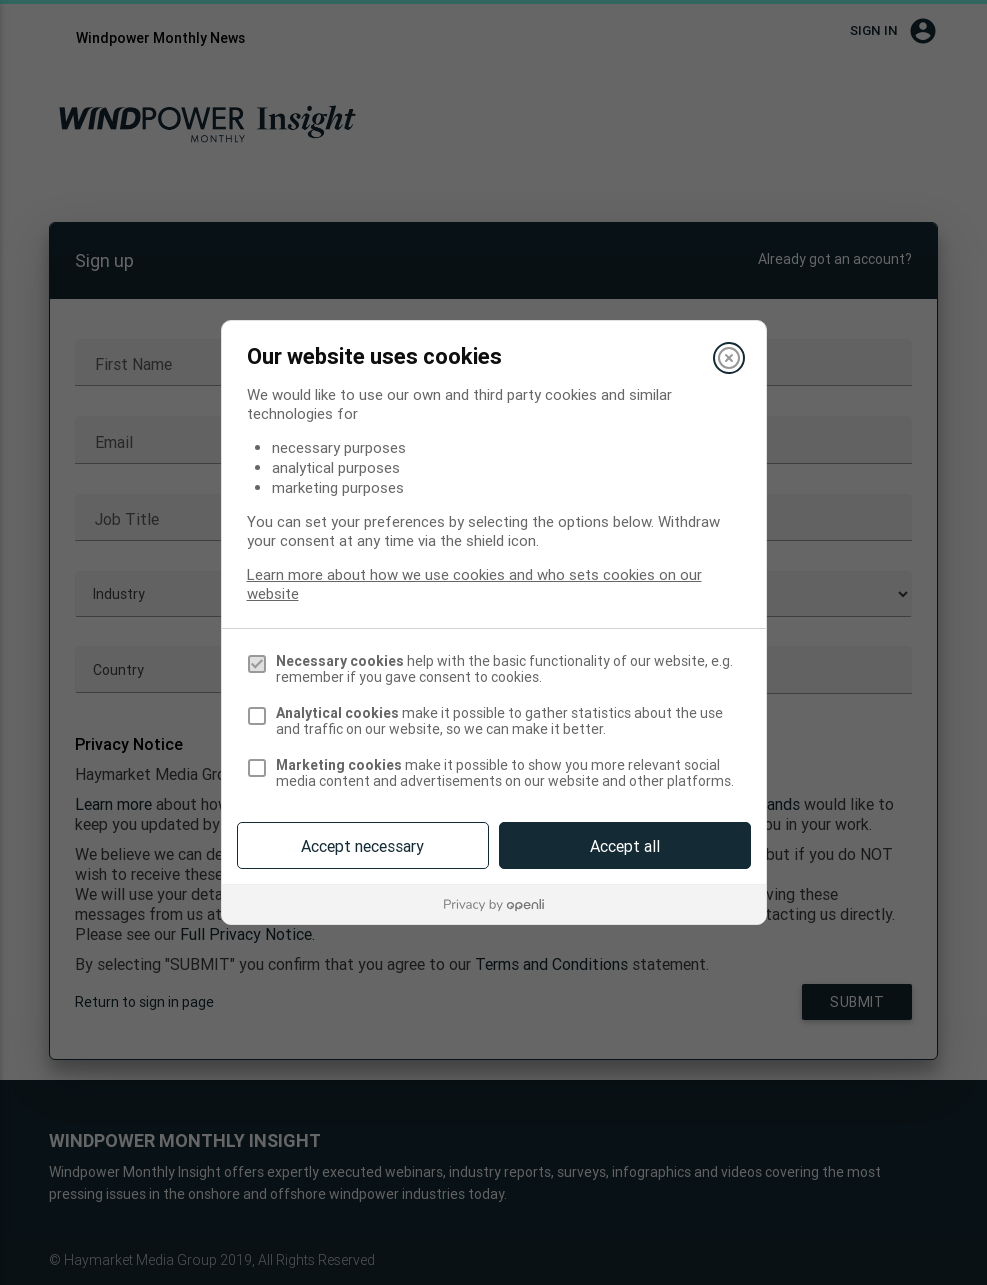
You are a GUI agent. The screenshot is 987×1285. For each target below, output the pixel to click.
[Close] (729, 358)
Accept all (625, 846)
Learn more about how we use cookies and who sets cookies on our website (474, 584)
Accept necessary (362, 846)
